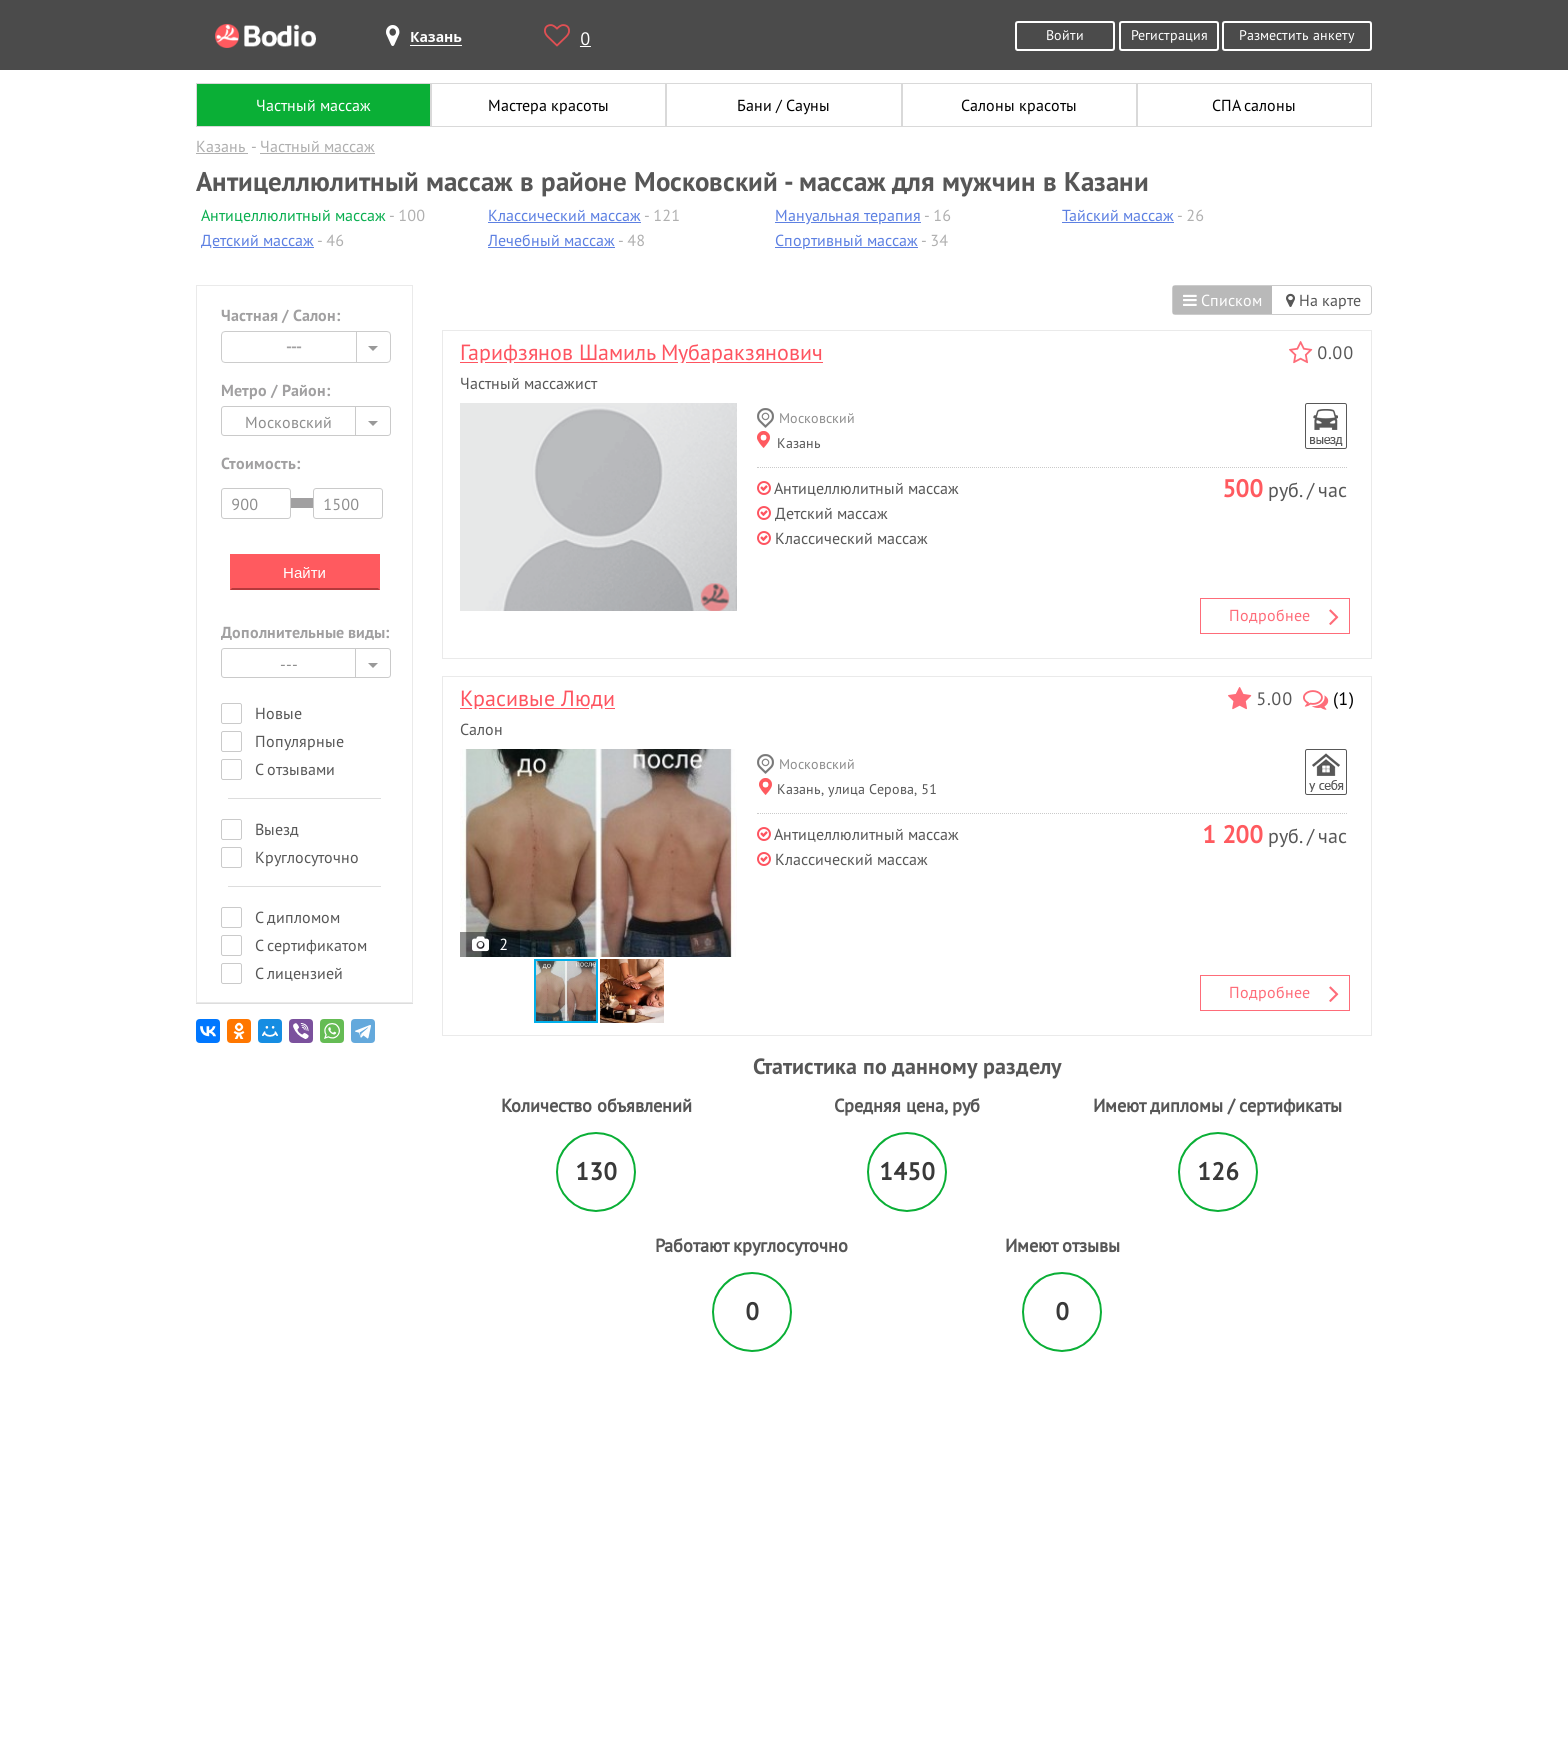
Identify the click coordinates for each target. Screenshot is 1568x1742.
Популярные (299, 741)
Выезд (277, 829)
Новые (278, 713)
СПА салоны (1254, 105)
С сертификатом (311, 945)
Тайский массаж (1118, 215)
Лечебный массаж (551, 240)
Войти (1065, 34)
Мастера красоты (548, 105)
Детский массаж (257, 240)
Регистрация (1169, 34)
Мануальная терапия (848, 215)
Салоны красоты (1019, 105)
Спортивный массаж (846, 240)
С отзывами (295, 769)
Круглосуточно (307, 857)
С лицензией (299, 973)
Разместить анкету (1297, 34)
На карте (1323, 300)
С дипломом (297, 917)
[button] (632, 991)
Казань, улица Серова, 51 (848, 788)
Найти (304, 572)
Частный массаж (313, 105)
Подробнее (1284, 616)
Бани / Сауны (783, 105)
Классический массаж (564, 215)
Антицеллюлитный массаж (293, 215)
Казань (789, 442)
